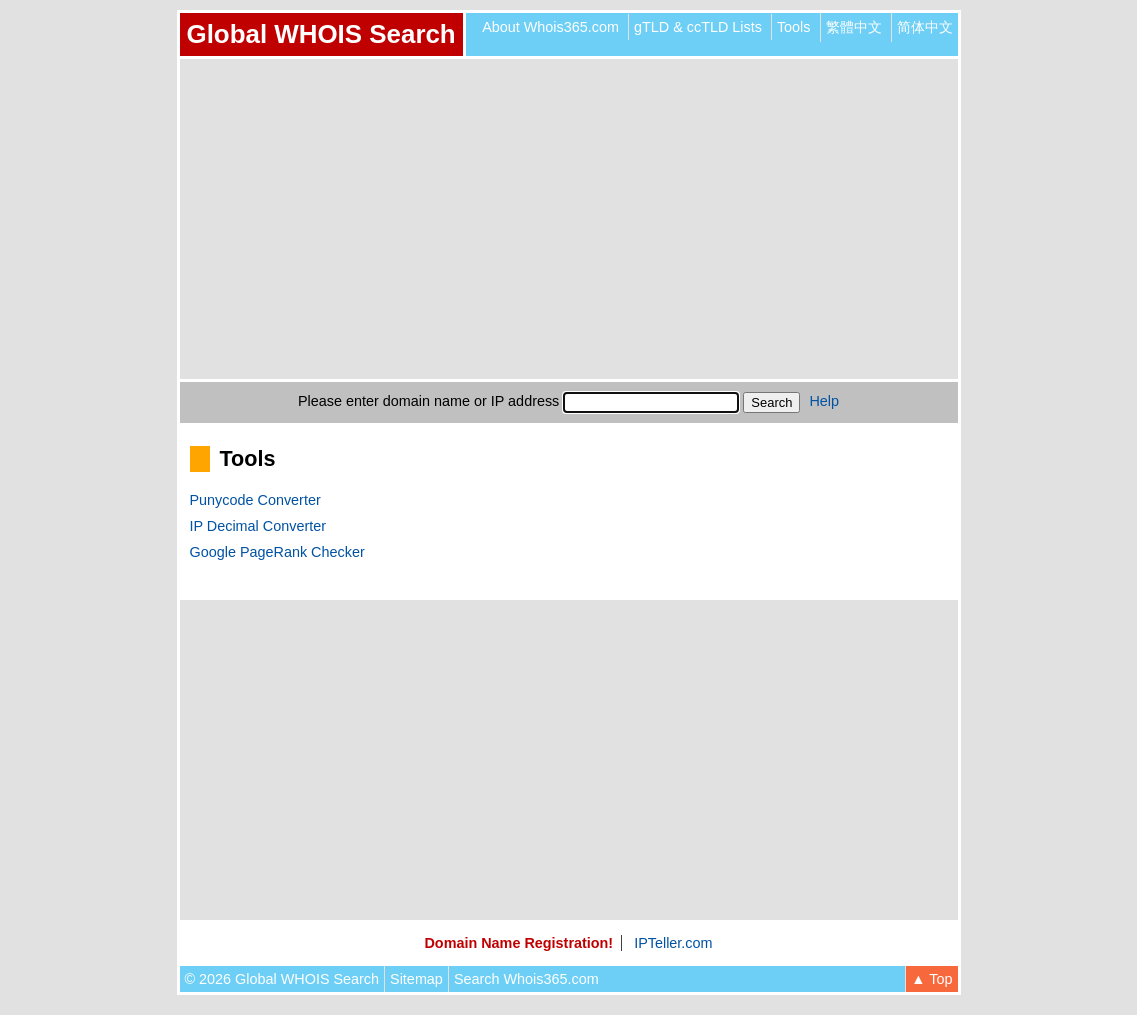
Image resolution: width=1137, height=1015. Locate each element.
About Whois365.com (550, 27)
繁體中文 (854, 27)
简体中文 (925, 27)
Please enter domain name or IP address (428, 401)
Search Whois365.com (526, 979)
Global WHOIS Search (321, 34)
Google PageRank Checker (277, 552)
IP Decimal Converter (258, 526)
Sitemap (416, 979)
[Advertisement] (569, 219)
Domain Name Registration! (518, 943)
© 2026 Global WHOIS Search (282, 979)
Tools (794, 27)
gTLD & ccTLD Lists (698, 27)
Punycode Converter (255, 500)
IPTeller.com (673, 943)
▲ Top (931, 979)
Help (824, 401)
